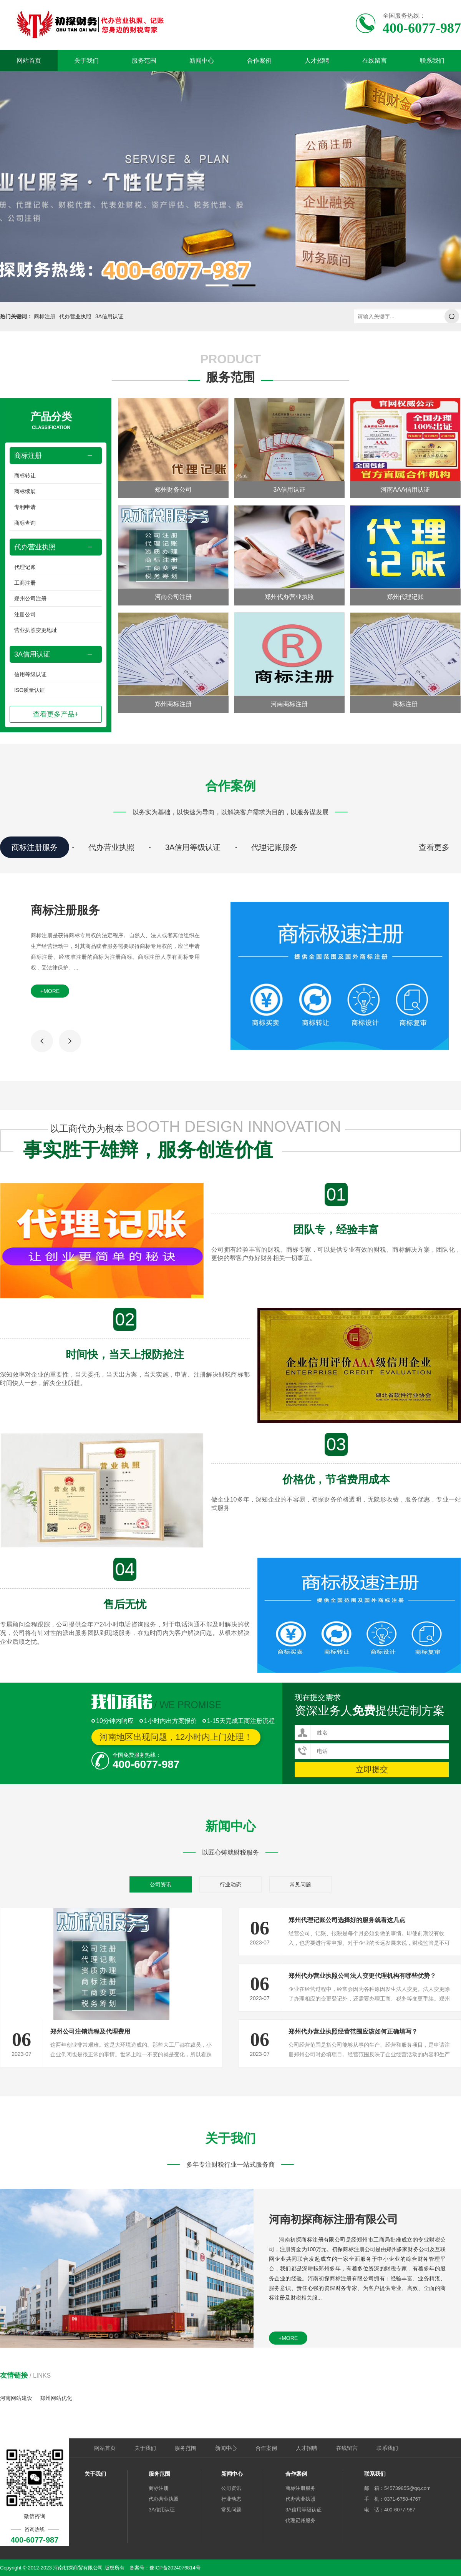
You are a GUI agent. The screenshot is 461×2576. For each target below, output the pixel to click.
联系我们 (432, 60)
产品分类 (51, 421)
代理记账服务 (274, 847)
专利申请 (25, 507)
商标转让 (25, 475)
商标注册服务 (35, 847)
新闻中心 (201, 60)
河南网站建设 (16, 2398)
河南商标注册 (289, 704)
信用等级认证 (30, 674)
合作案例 (259, 60)
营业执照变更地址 (35, 630)
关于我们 (86, 60)
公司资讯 (160, 1884)
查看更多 (434, 847)
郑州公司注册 (30, 598)
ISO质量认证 (29, 690)
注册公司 (25, 614)
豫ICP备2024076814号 (175, 2568)
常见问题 (300, 1884)
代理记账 (25, 567)
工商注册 (25, 583)
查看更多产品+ (56, 714)
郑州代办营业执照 (289, 597)
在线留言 (374, 60)
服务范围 (144, 60)
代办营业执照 (75, 316)
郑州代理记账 (405, 597)
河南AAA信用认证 (405, 489)
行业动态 (230, 1884)
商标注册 (44, 316)
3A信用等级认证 (193, 847)
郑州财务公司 (173, 489)
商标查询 (25, 523)
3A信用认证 (109, 316)
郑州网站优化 (56, 2398)
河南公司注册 (173, 597)
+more (50, 991)
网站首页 (29, 60)
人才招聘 (317, 60)
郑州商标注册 (173, 704)
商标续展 (25, 491)
